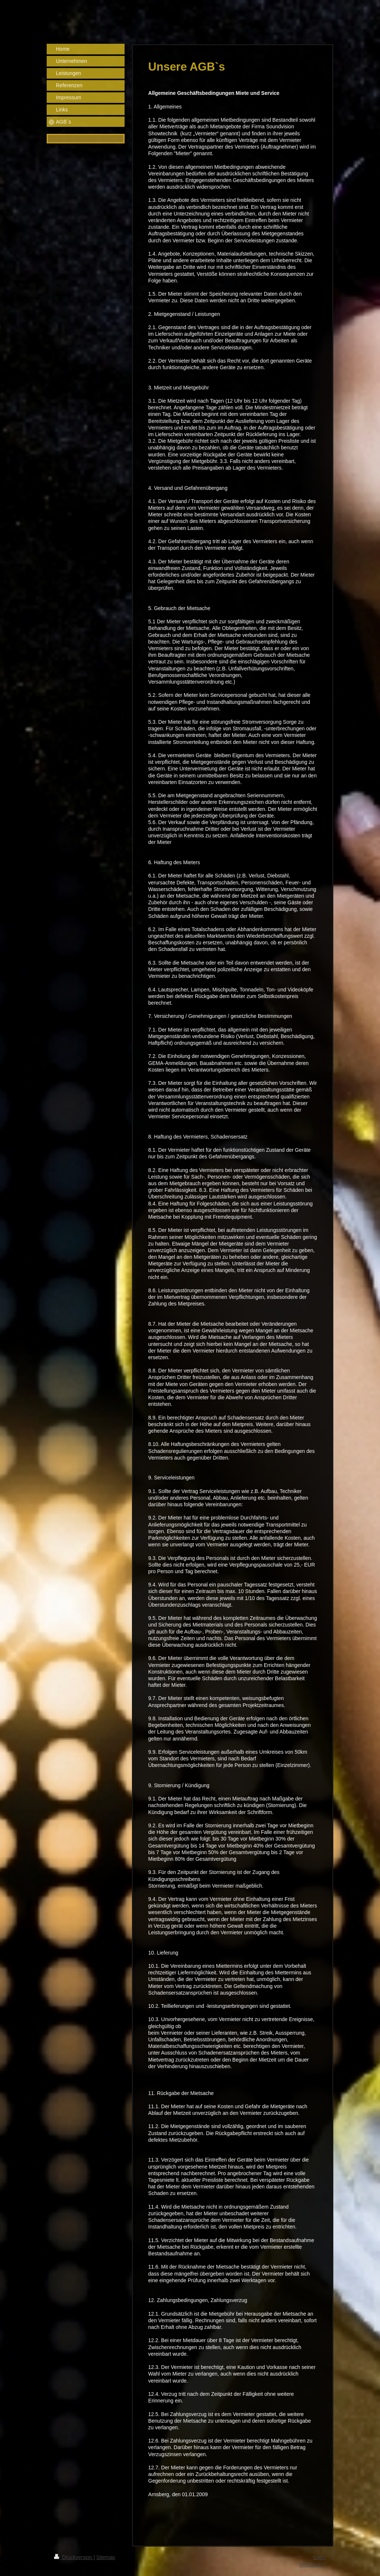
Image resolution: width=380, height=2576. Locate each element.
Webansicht (312, 2565)
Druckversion (73, 2557)
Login (319, 2557)
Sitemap (105, 2557)
